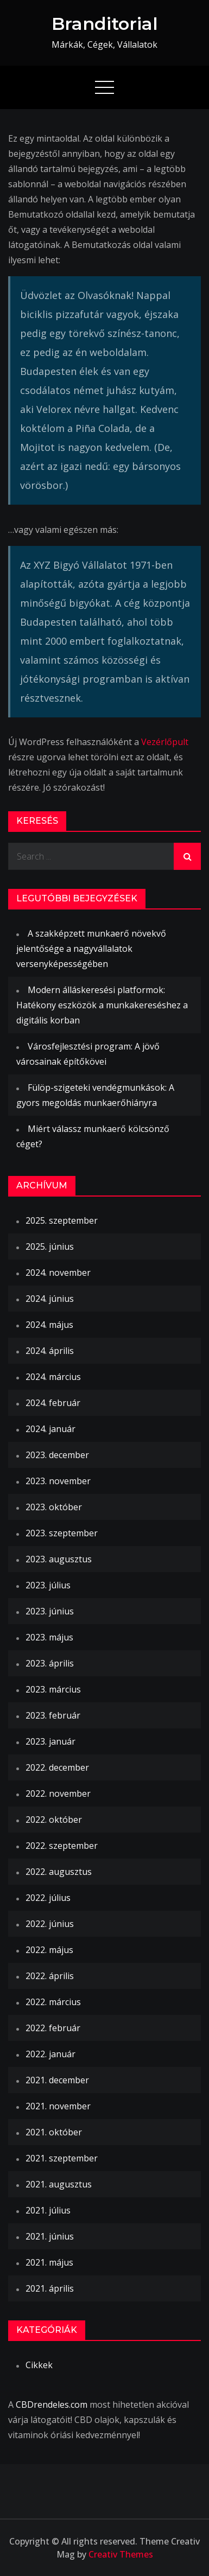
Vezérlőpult (164, 742)
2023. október (54, 1507)
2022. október (54, 1820)
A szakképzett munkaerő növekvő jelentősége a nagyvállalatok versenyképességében (91, 948)
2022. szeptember (62, 1846)
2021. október (54, 2132)
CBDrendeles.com (51, 2404)
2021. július (48, 2210)
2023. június (50, 1611)
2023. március (53, 1689)
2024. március (53, 1377)
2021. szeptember (62, 2158)
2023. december (57, 1455)
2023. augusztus (59, 1559)
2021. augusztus (59, 2184)
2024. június (50, 1299)
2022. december (57, 1767)
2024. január (50, 1429)
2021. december (57, 2080)
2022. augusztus (59, 1872)
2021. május (49, 2262)
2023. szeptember (62, 1533)
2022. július (48, 1898)
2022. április (50, 1976)
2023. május (49, 1637)
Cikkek (39, 2365)
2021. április (50, 2288)
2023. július (48, 1585)
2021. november (58, 2106)
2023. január (50, 1741)
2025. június (50, 1246)
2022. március (53, 2002)
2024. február (53, 1403)
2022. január (50, 2054)
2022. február (53, 2028)
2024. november (58, 1273)
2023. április (50, 1663)
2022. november (58, 1793)
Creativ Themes (120, 2554)
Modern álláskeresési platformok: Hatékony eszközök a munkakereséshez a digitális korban (102, 1005)
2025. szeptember (62, 1220)
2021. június (50, 2236)
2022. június (50, 1924)
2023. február (53, 1715)
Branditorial (105, 23)
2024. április (50, 1351)
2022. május (49, 1950)
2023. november (58, 1481)
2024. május (49, 1325)
